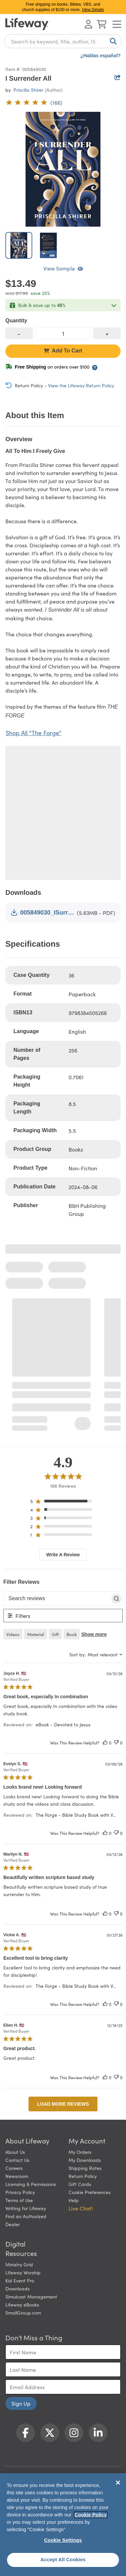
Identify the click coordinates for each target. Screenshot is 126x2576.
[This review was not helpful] (116, 1742)
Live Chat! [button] (81, 2208)
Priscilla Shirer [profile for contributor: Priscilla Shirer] (28, 89)
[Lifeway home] (26, 24)
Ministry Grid (19, 2264)
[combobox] (63, 41)
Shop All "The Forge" (33, 732)
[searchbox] (57, 1598)
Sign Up (21, 2403)
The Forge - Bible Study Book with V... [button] (76, 1814)
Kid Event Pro (19, 2280)
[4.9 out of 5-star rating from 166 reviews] (33, 102)
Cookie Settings (63, 2540)
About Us (15, 2152)
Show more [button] (94, 1634)
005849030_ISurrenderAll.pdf (42, 912)
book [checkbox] (72, 1634)
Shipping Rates (85, 2168)
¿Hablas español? (100, 55)
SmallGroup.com (23, 2312)
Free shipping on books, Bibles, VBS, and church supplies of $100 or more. (63, 7)
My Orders (80, 2152)
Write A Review (63, 1554)
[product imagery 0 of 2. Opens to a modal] (63, 169)
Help (74, 2200)
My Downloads (85, 2160)
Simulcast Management (31, 2296)
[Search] (112, 41)
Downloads (17, 2288)
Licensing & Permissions (30, 2184)
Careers (14, 2168)
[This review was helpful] (105, 1742)
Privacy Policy (20, 2192)
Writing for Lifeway (25, 2208)
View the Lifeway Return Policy (81, 385)
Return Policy (83, 2176)
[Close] (118, 2482)
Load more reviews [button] (63, 2104)
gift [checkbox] (55, 1634)
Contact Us (17, 2160)
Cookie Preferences (90, 2192)
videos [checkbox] (12, 1634)
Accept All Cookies (63, 2559)
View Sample (63, 268)
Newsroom (16, 2176)
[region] (63, 1502)
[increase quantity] (107, 333)
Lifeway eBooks (22, 2304)
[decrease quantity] (19, 333)
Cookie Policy (91, 2514)
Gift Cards (80, 2184)
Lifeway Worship (23, 2272)
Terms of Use (19, 2200)
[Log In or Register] (88, 24)
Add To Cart (63, 351)
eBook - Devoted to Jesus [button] (63, 1724)
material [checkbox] (35, 1634)
